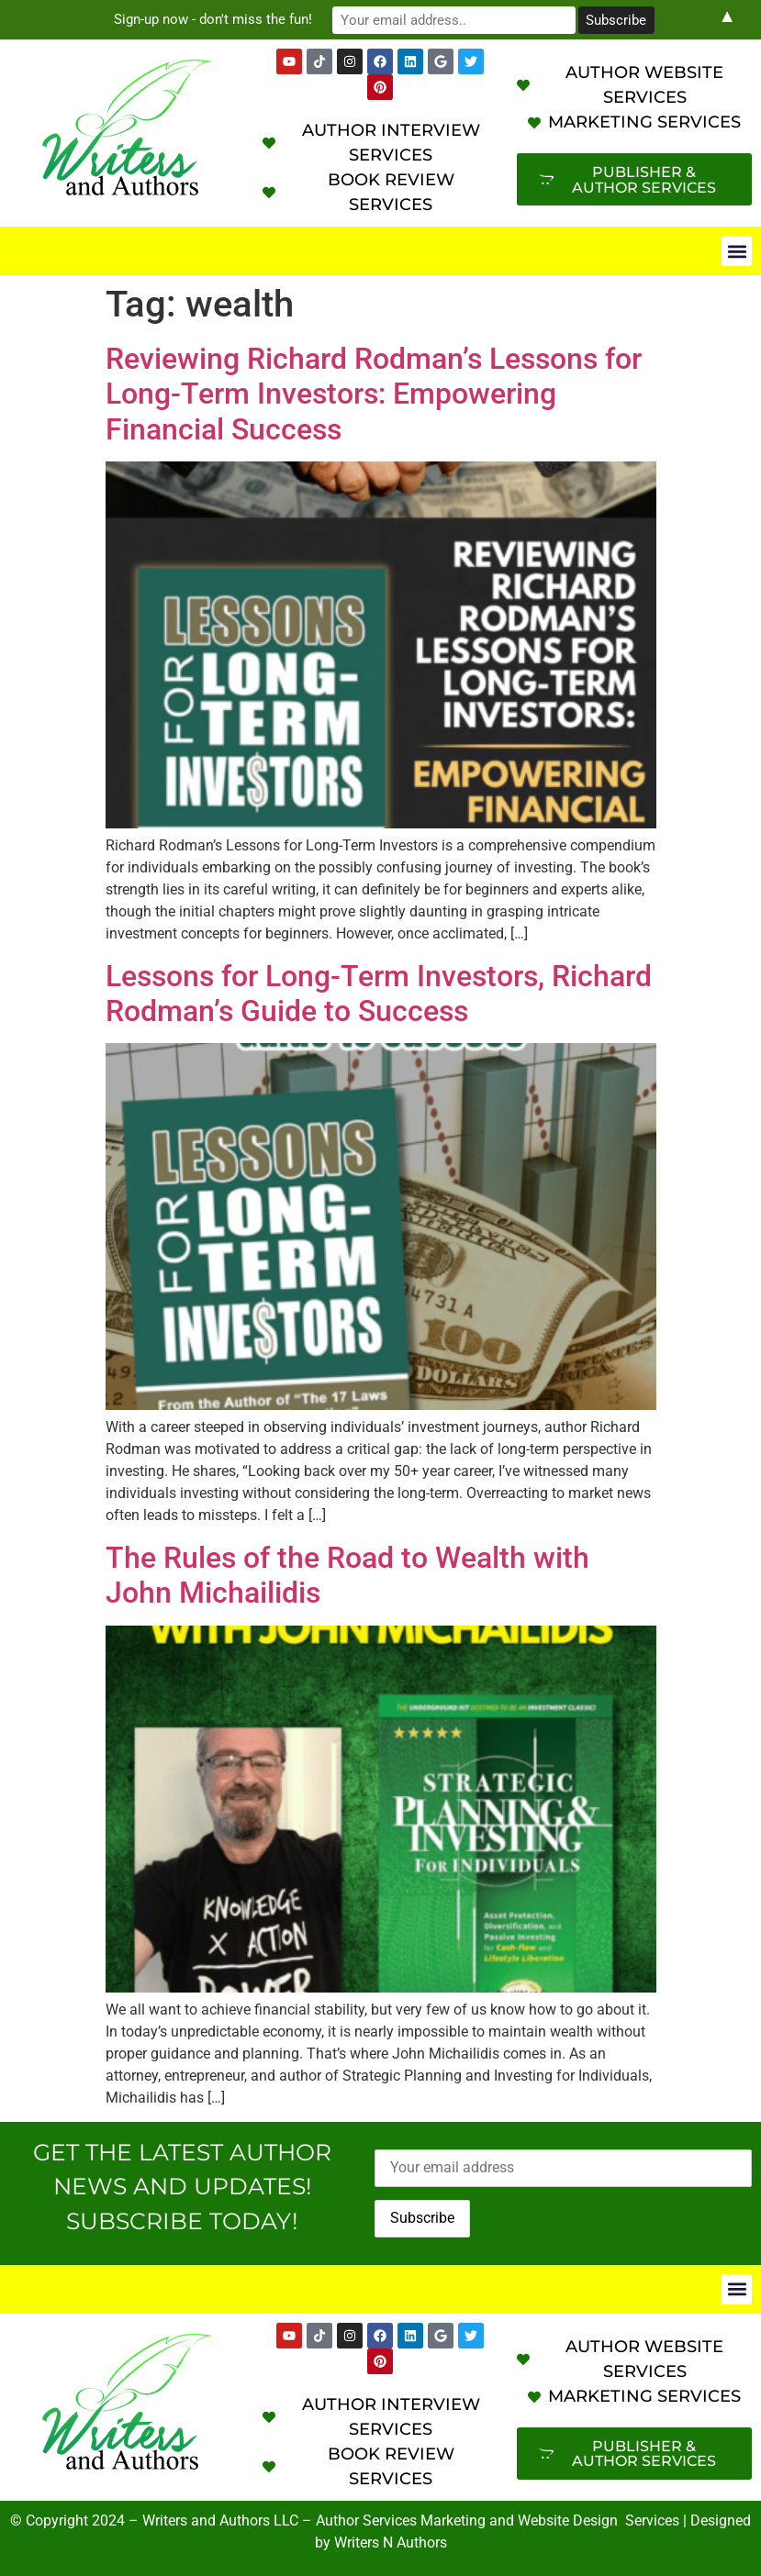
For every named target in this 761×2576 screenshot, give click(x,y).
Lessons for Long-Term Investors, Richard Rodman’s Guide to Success (379, 993)
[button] (737, 251)
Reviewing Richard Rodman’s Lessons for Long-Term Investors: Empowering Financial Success (374, 394)
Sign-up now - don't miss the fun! (224, 19)
